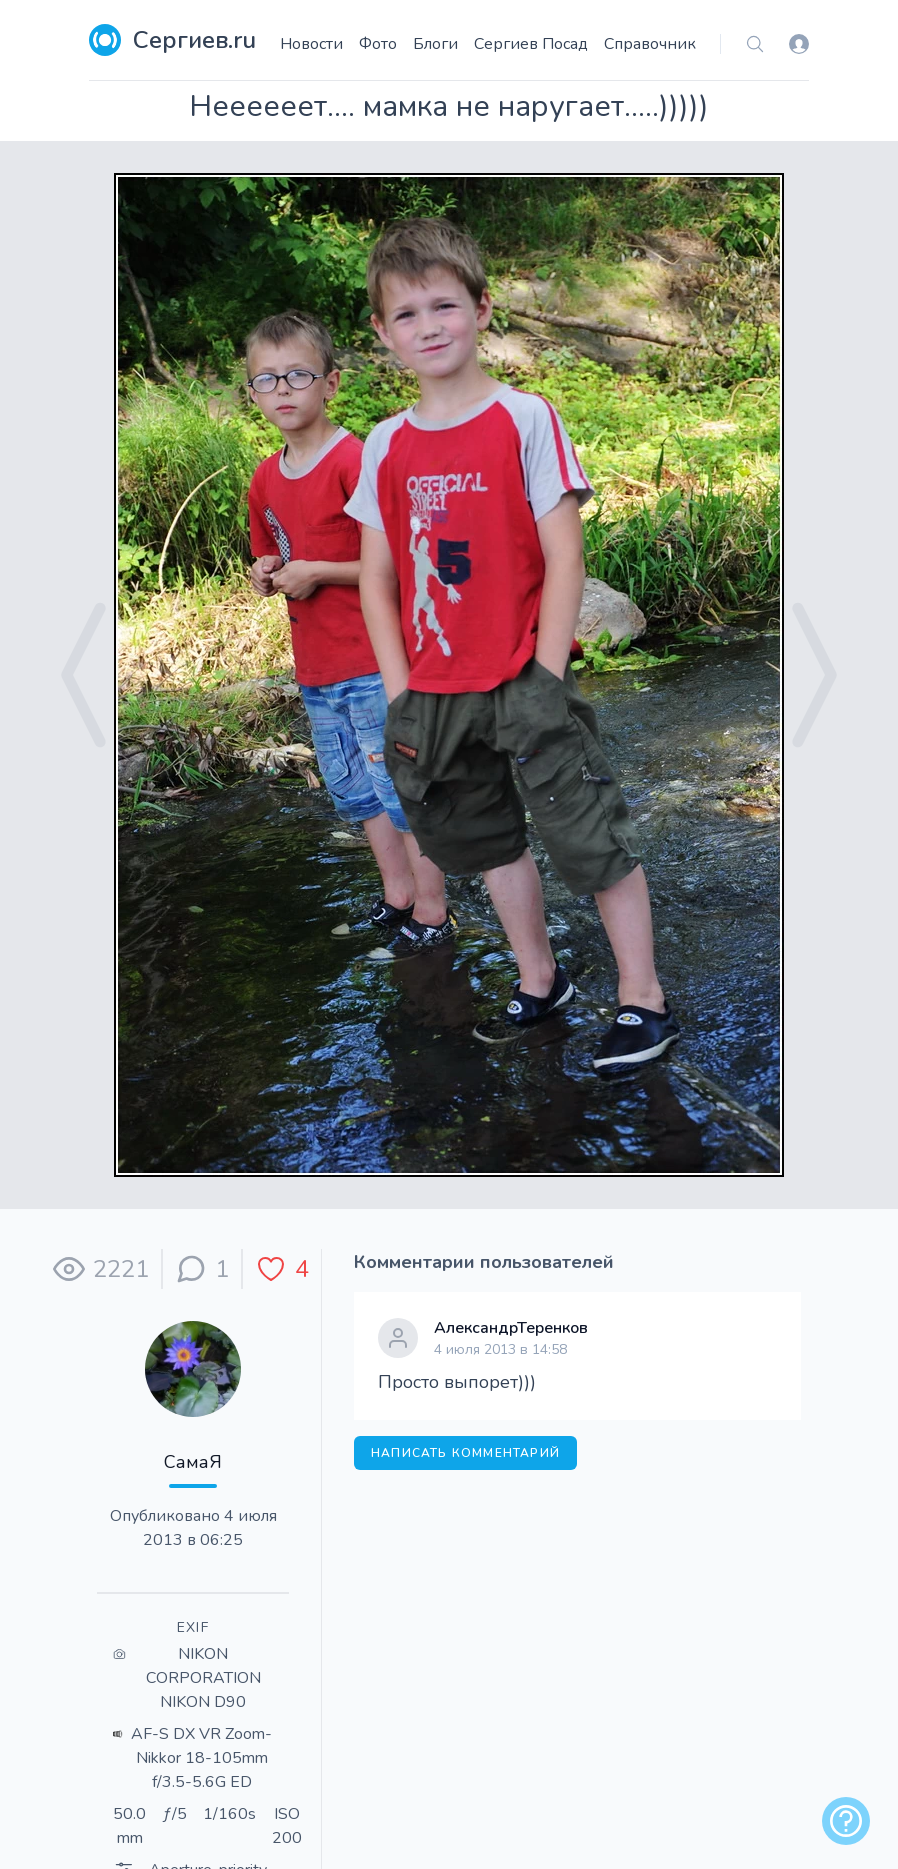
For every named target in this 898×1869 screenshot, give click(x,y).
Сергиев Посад (531, 44)
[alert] (846, 1821)
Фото (378, 44)
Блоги (435, 44)
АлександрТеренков (511, 1328)
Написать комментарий (465, 1453)
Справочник (650, 44)
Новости (311, 44)
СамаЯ (193, 1462)
